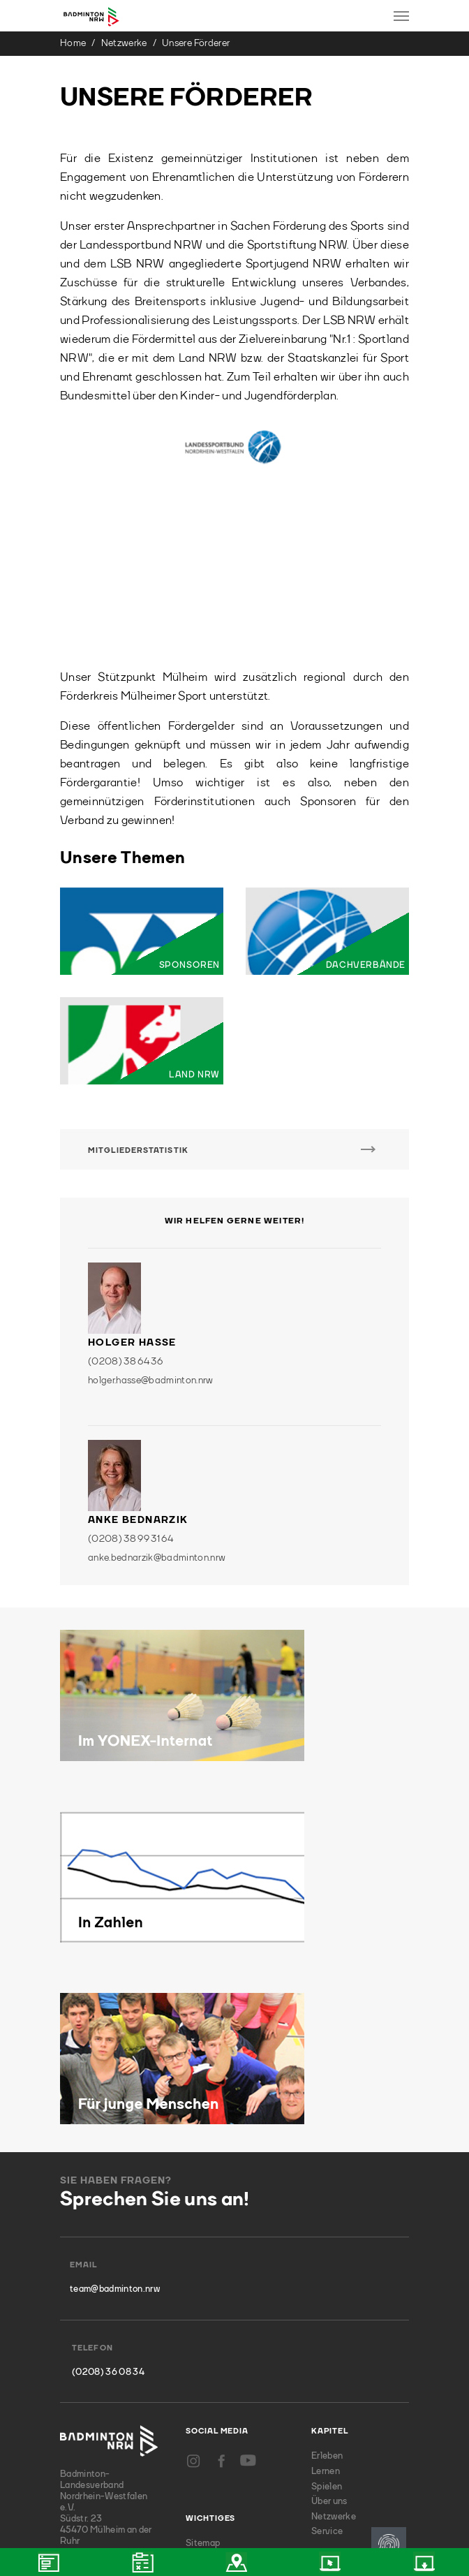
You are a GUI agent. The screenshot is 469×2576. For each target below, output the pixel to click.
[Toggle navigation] (401, 16)
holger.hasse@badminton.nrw (151, 1210)
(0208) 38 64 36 (125, 1191)
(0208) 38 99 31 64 (130, 1369)
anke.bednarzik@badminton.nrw (157, 1387)
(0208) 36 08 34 (108, 2201)
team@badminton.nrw (115, 2119)
